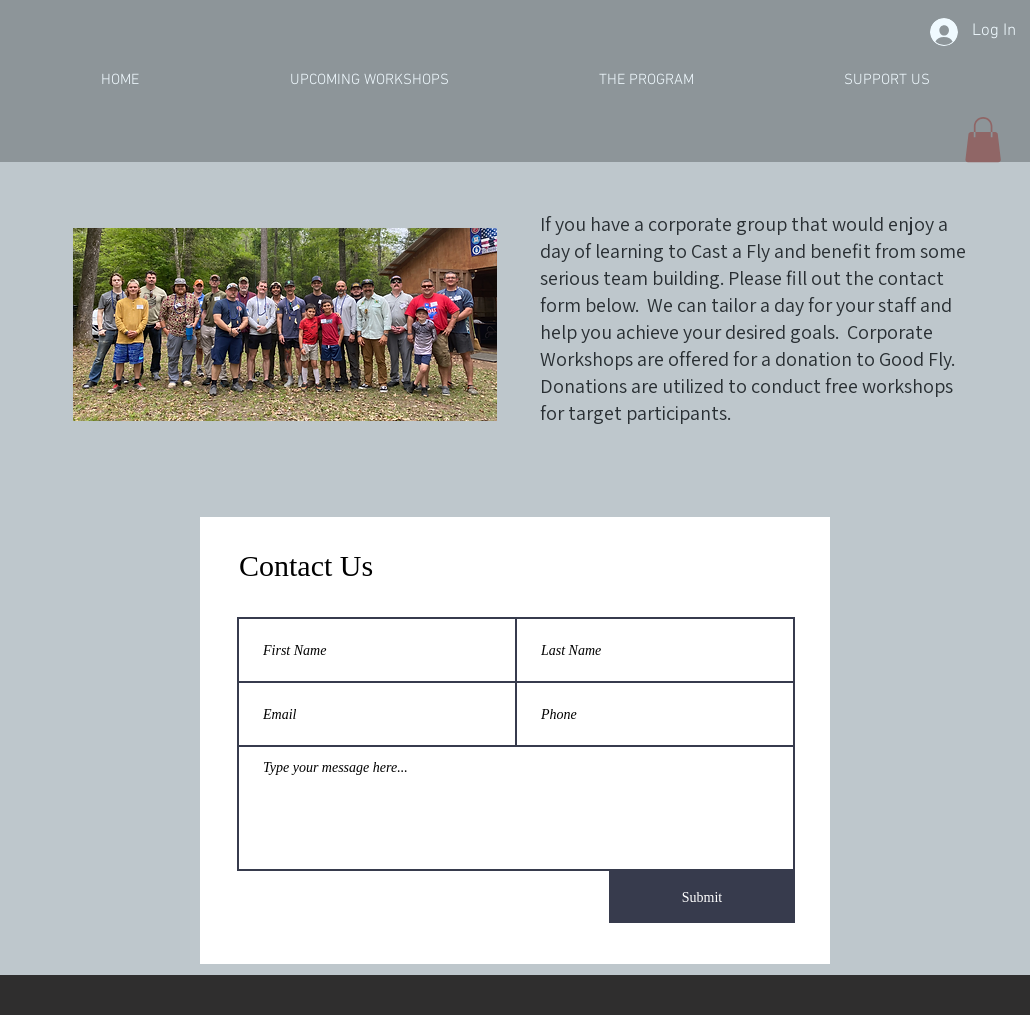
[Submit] (702, 897)
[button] (983, 139)
